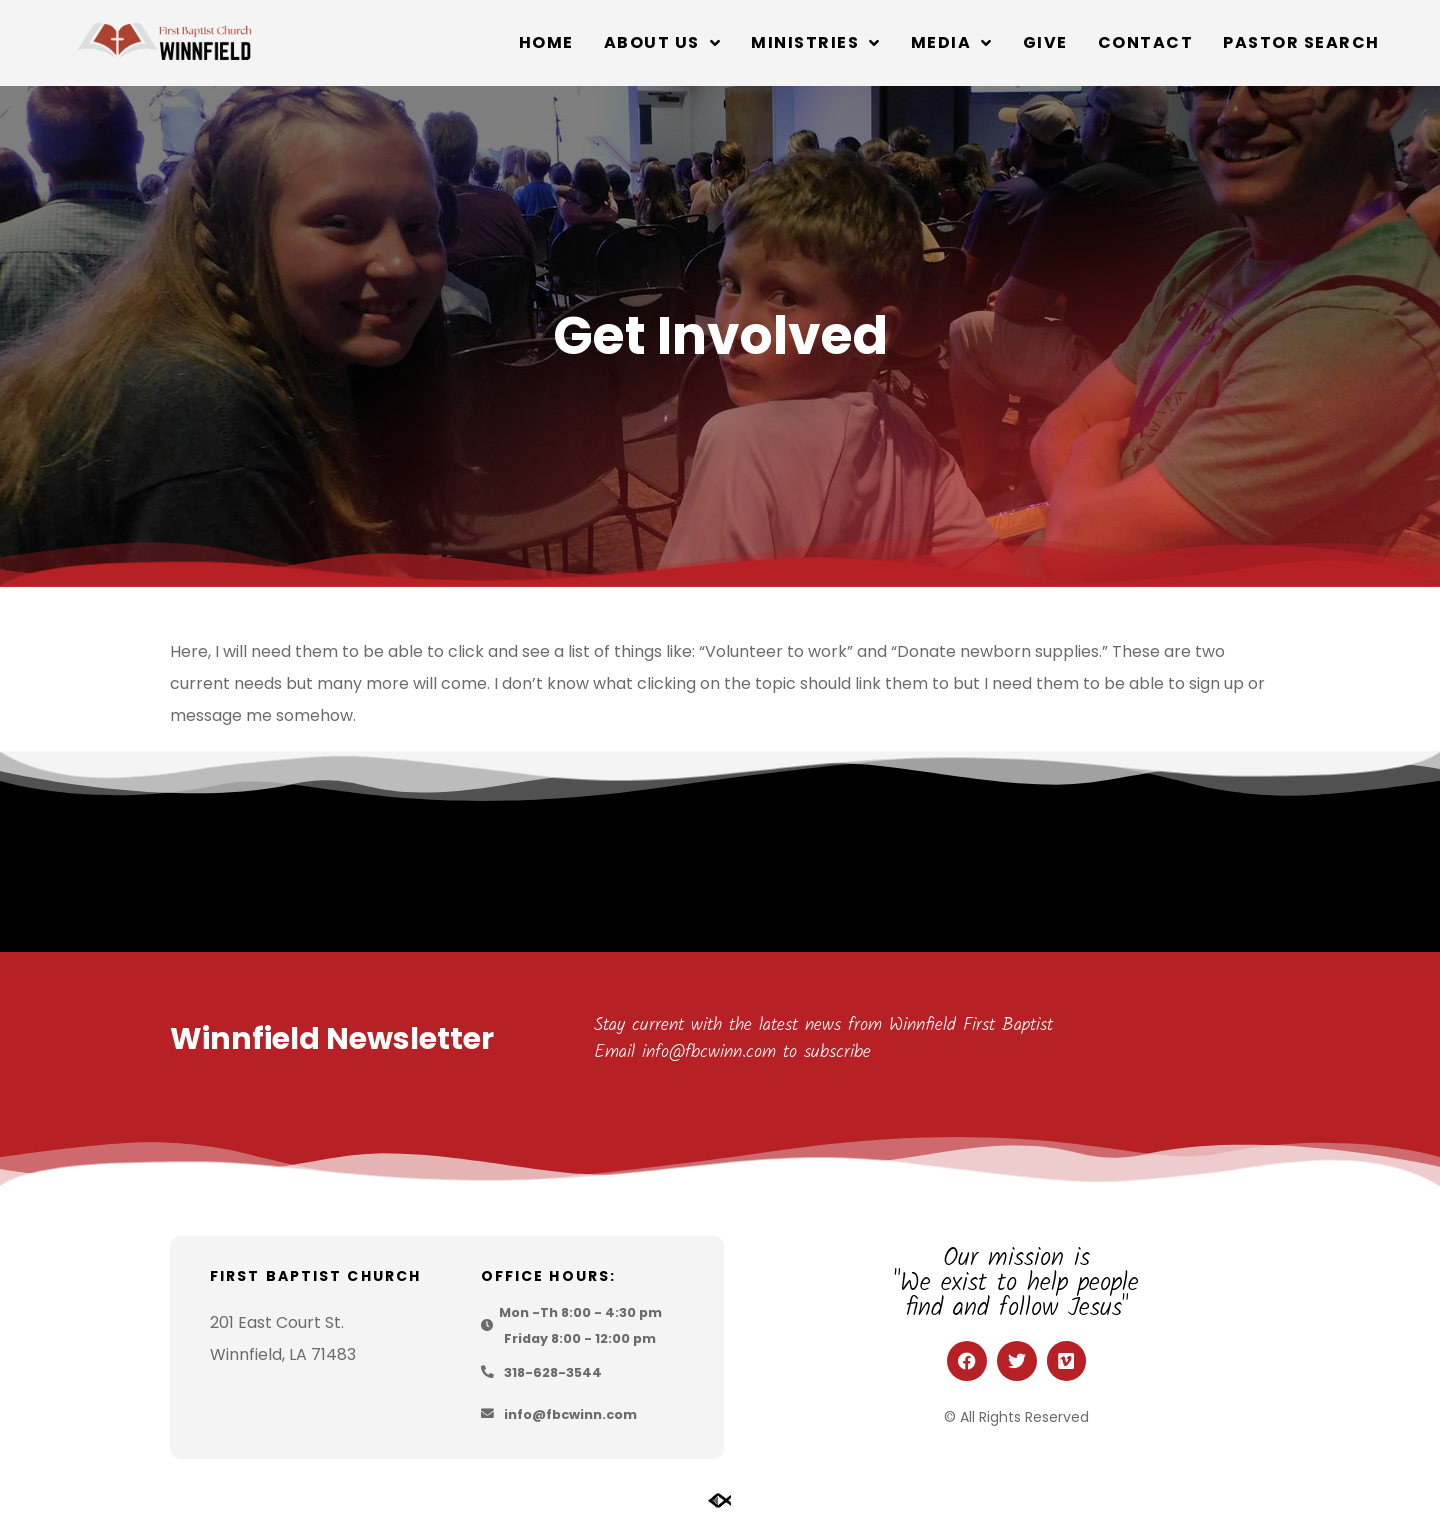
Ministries (816, 43)
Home (546, 42)
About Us (663, 43)
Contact (1146, 42)
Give (1045, 42)
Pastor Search (1301, 42)
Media (952, 43)
